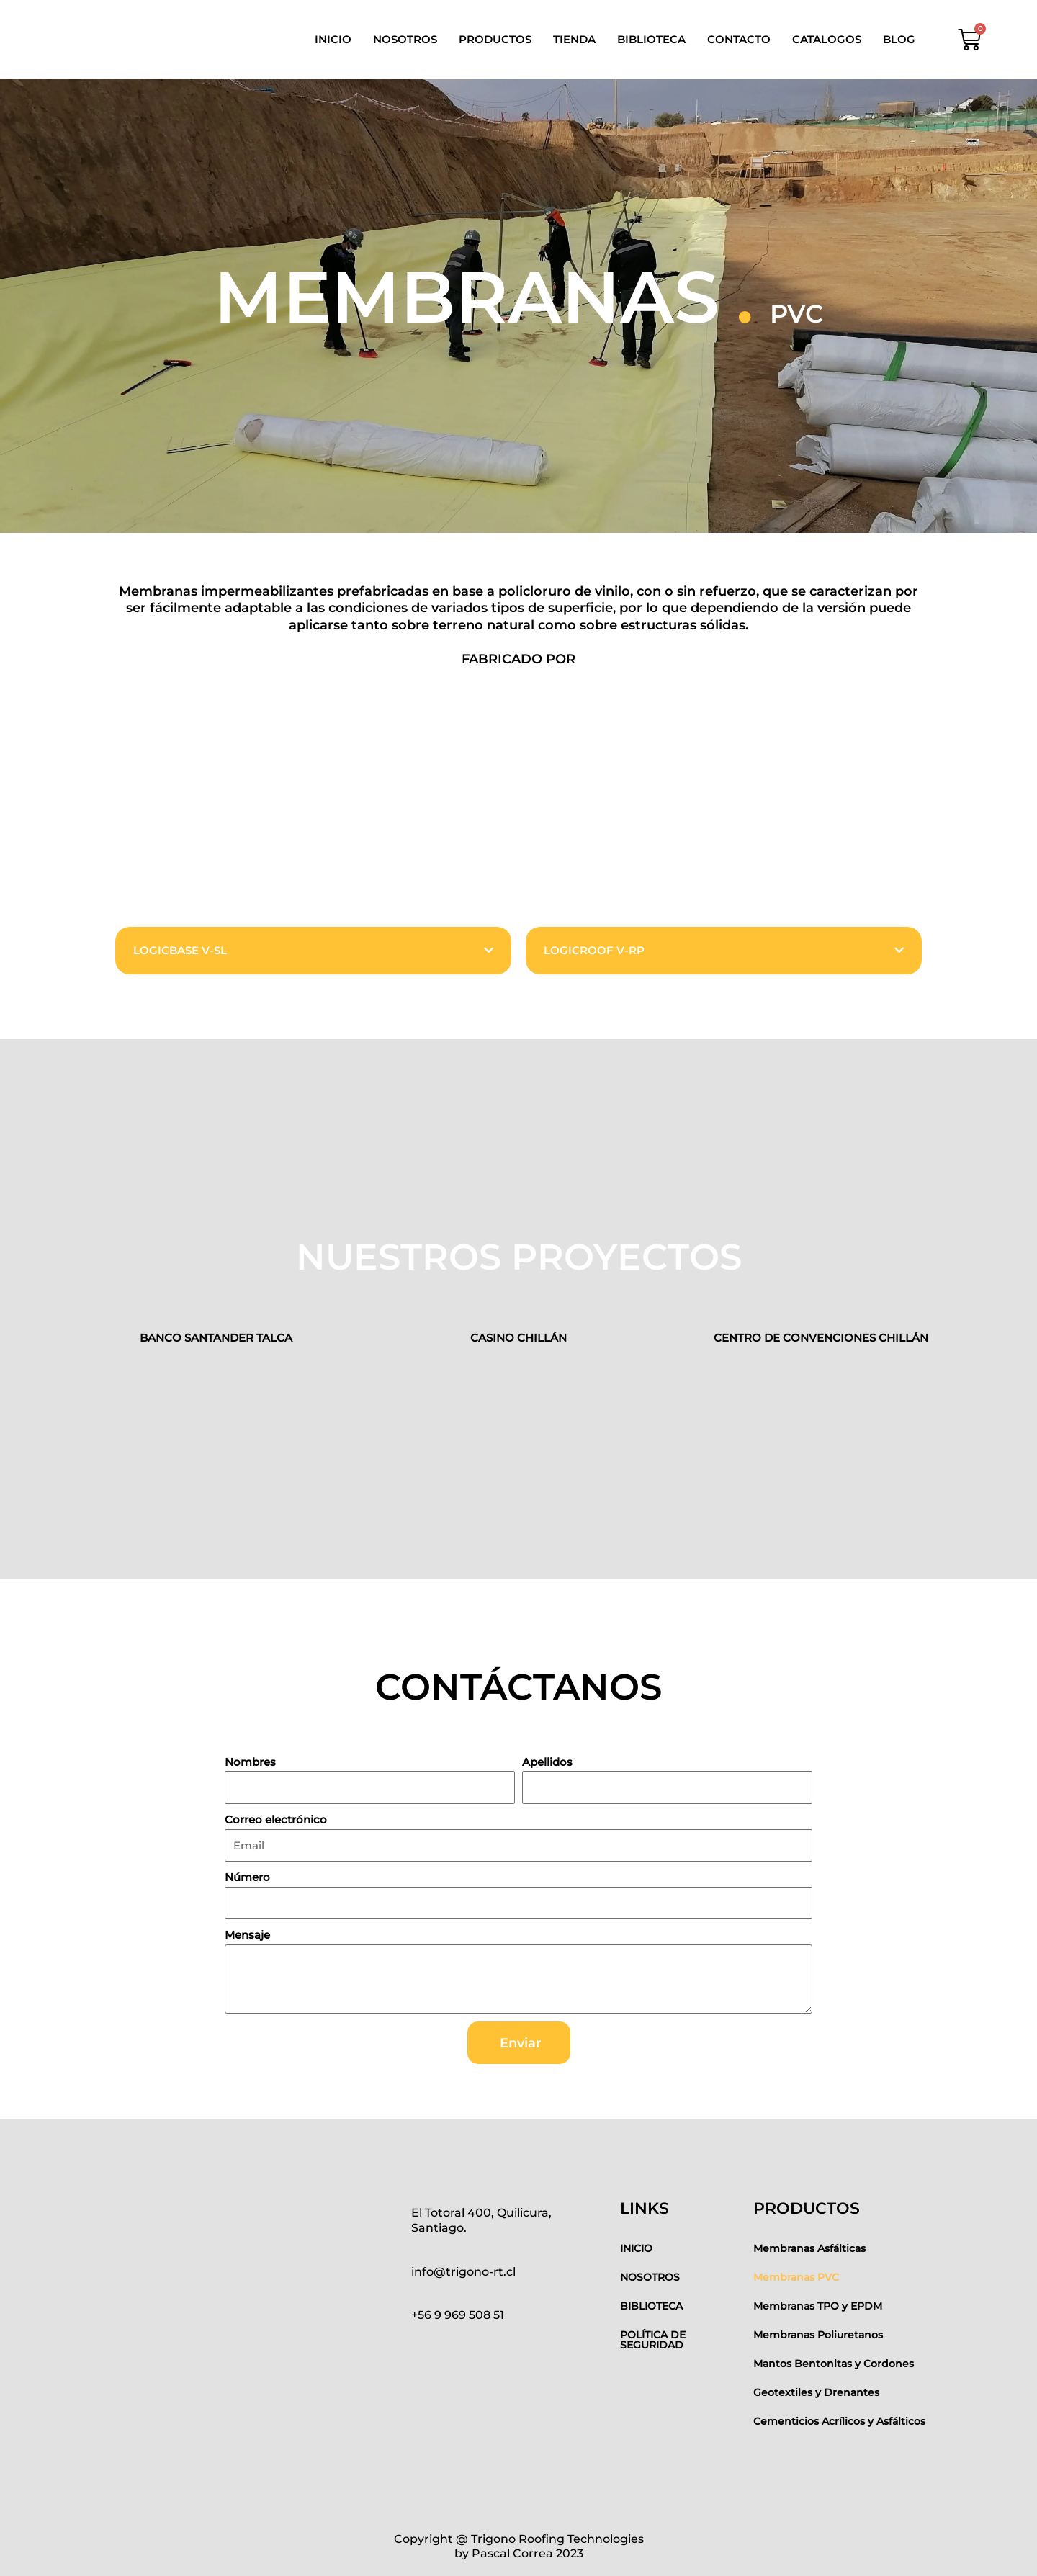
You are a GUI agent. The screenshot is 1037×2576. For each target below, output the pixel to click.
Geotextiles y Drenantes (816, 2392)
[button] (313, 950)
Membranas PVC (796, 2277)
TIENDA (574, 39)
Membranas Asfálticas (809, 2248)
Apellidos (547, 1762)
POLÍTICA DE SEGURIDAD (653, 2339)
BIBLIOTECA (651, 39)
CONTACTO (739, 39)
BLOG (899, 39)
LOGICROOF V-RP (594, 950)
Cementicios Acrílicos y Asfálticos (839, 2421)
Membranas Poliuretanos (818, 2334)
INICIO (333, 39)
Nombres (250, 1762)
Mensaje (247, 1935)
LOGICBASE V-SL (180, 950)
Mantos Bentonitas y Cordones (833, 2363)
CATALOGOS (826, 39)
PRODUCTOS (495, 39)
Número (247, 1877)
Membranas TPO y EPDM (817, 2305)
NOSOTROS (405, 39)
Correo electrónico (276, 1819)
